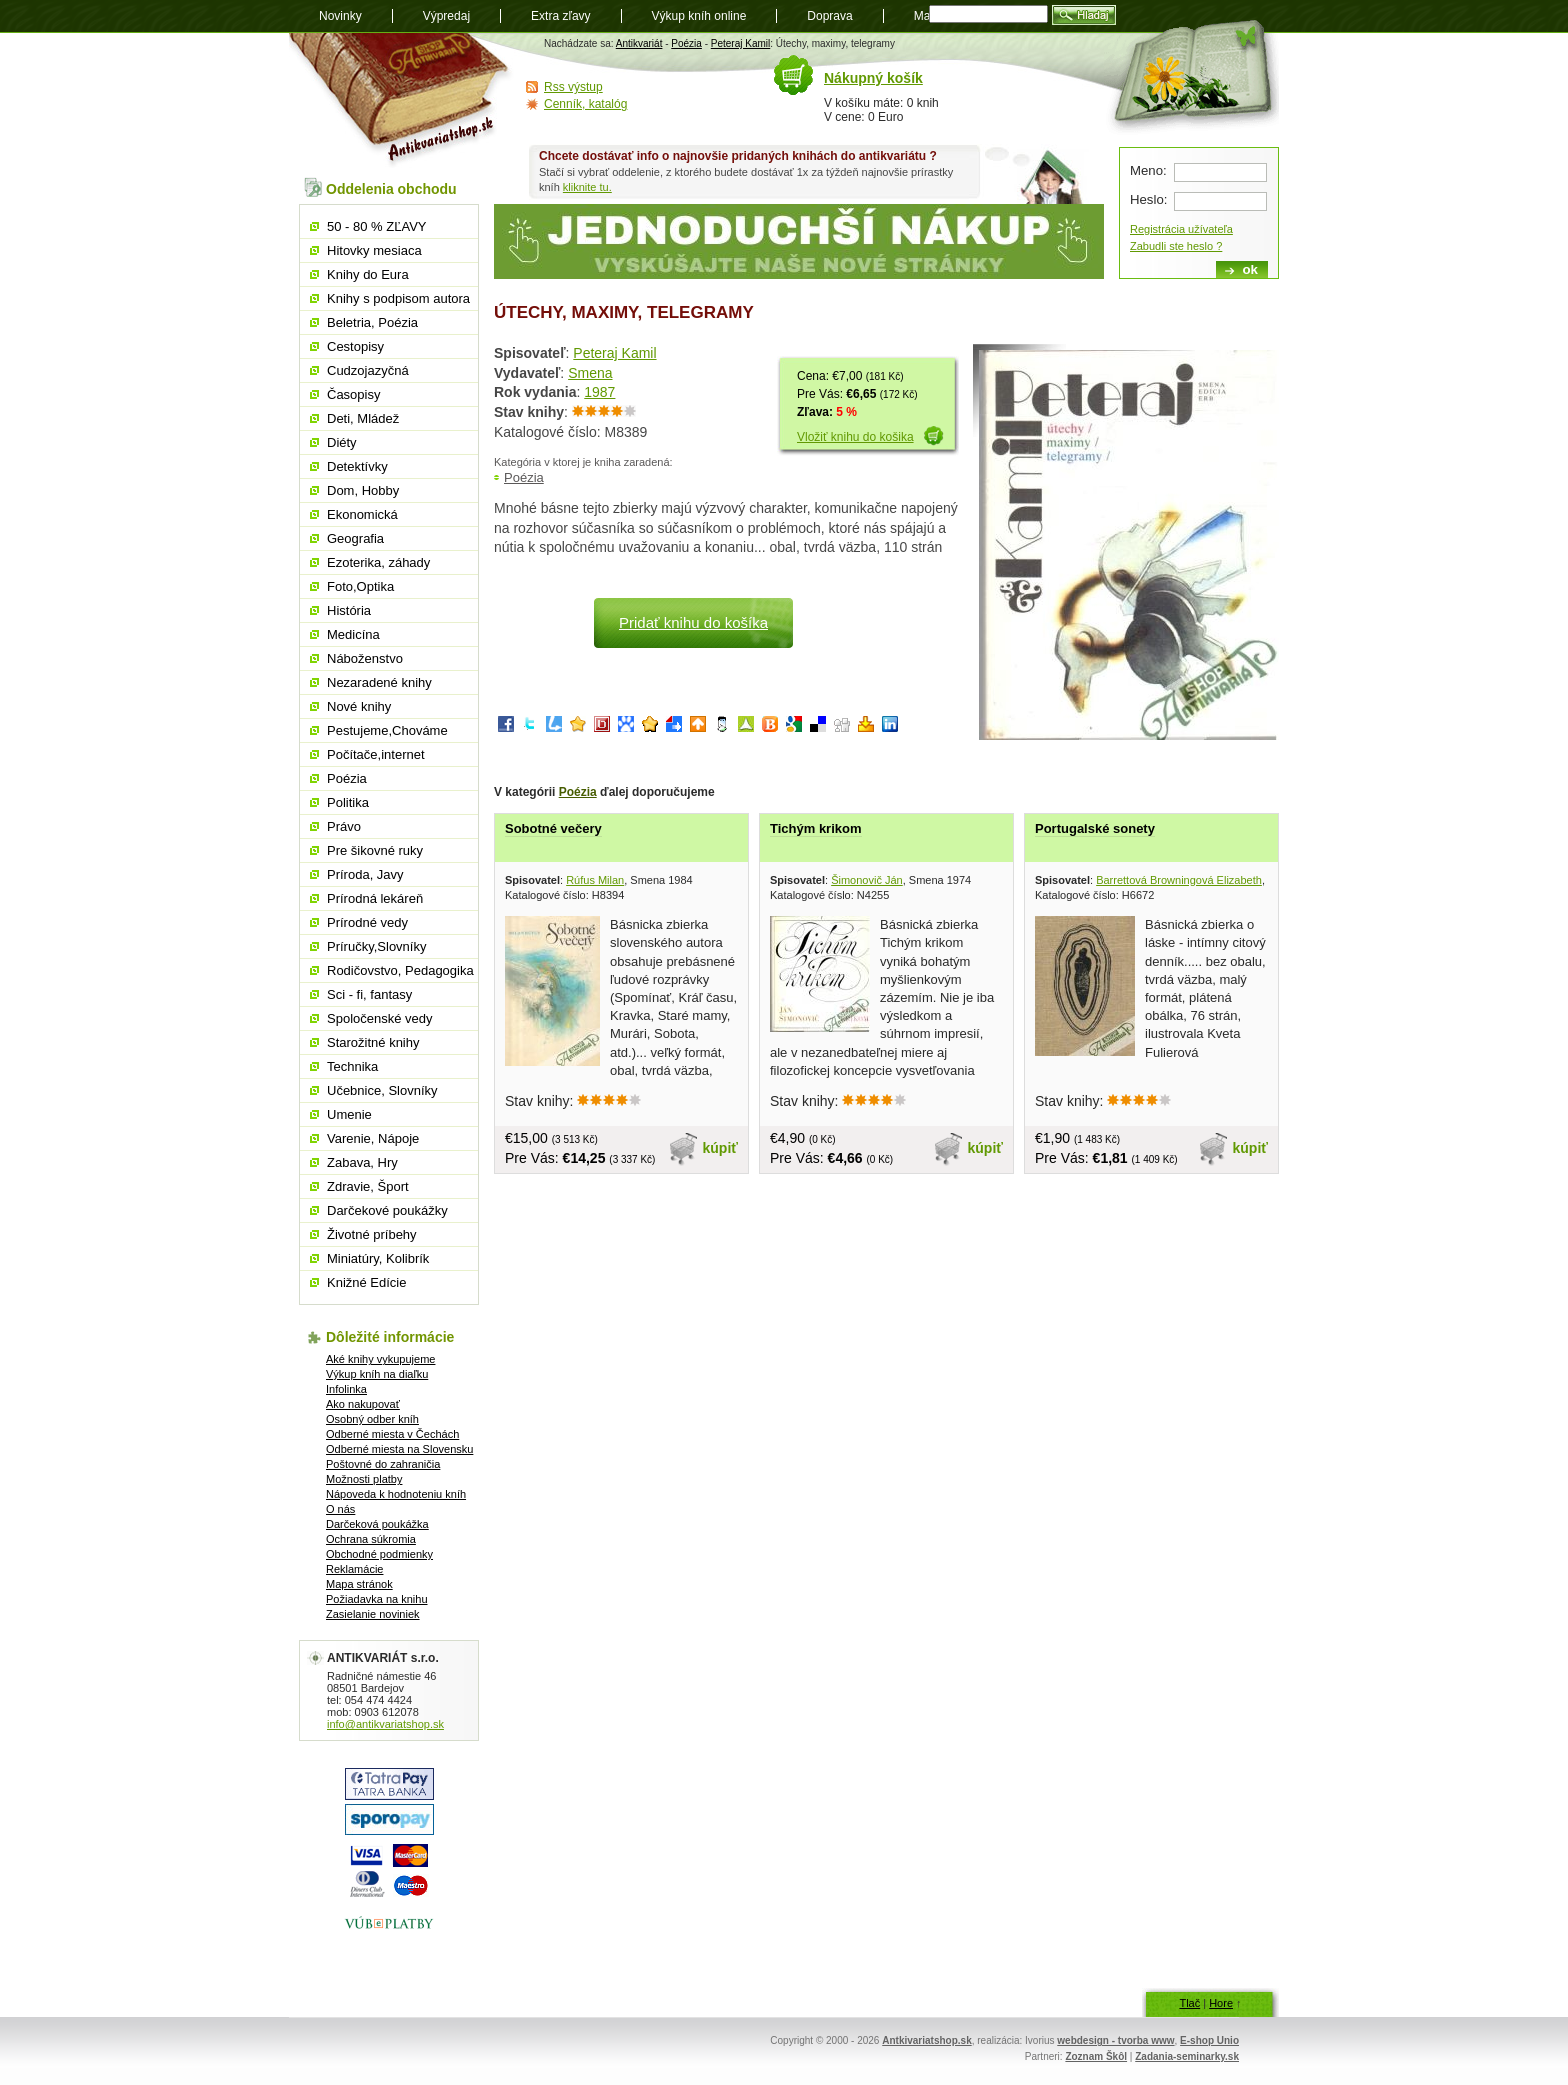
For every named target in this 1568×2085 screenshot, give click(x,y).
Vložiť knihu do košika (855, 437)
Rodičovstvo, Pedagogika (400, 970)
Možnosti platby (364, 1479)
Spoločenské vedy (380, 1018)
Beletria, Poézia (372, 322)
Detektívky (357, 466)
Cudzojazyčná (368, 370)
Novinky (340, 16)
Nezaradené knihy (379, 682)
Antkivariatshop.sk (926, 2040)
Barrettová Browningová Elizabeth (1179, 880)
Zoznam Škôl (1096, 2056)
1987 (599, 392)
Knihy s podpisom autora (398, 298)
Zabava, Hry (362, 1162)
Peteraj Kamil (740, 43)
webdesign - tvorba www (1115, 2040)
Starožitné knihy (373, 1042)
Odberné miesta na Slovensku (399, 1449)
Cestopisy (355, 346)
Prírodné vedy (367, 922)
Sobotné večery (553, 828)
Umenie (349, 1114)
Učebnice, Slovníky (382, 1090)
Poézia (686, 43)
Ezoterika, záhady (378, 562)
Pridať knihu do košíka (693, 622)
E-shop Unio (1209, 2040)
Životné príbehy (372, 1234)
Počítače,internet (376, 754)
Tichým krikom (816, 828)
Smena (590, 373)
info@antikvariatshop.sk (385, 1724)
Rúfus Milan (595, 880)
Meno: (1148, 170)
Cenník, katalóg (585, 104)
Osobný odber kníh (372, 1419)
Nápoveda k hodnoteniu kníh (396, 1494)
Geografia (355, 538)
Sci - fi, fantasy (369, 994)
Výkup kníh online (699, 16)
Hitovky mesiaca (374, 250)
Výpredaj (446, 16)
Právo (344, 826)
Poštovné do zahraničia (383, 1464)
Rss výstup (573, 87)
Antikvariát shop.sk (401, 100)
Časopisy (353, 394)
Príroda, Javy (365, 874)
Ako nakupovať (363, 1404)
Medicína (353, 634)
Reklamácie (354, 1569)
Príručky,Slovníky (376, 946)
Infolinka (346, 1389)
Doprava (829, 16)
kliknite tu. (587, 187)
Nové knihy (359, 706)
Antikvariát (639, 43)
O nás (340, 1509)
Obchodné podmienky (379, 1554)
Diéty (342, 442)
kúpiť (721, 1148)
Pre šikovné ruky (375, 850)
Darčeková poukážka (377, 1524)
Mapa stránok (359, 1584)
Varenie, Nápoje (373, 1138)
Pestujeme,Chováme (387, 730)
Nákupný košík (873, 78)
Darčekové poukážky (387, 1210)
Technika (352, 1066)
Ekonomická (362, 514)
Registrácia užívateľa (1181, 229)
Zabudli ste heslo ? (1176, 246)
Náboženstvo (365, 658)
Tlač (1189, 2003)
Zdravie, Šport (368, 1186)
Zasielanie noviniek (373, 1614)
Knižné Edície (367, 1282)
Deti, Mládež (363, 418)
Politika (348, 802)
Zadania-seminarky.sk (1187, 2056)
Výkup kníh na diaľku (377, 1374)
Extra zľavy (561, 16)
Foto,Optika (360, 586)
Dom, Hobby (363, 490)
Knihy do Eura (368, 274)
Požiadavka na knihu (377, 1599)
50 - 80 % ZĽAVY (376, 226)
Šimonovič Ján (867, 880)
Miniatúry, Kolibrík (378, 1258)
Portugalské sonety (1095, 828)
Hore (1221, 2003)
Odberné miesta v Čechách (392, 1434)
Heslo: (1148, 199)
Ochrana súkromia (371, 1539)
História (349, 610)
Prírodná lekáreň (375, 898)
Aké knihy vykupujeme (380, 1359)
